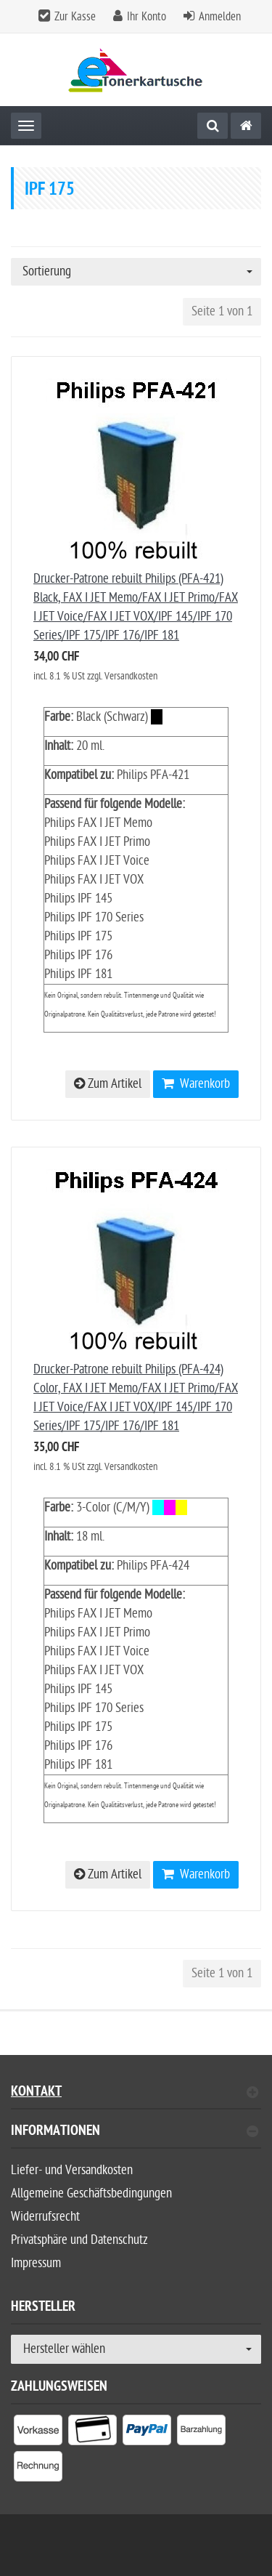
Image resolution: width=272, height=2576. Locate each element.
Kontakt (134, 2093)
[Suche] (212, 126)
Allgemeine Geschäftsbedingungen (91, 2193)
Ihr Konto (146, 16)
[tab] (136, 2137)
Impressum (36, 2263)
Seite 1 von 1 (221, 311)
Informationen (134, 2132)
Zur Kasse (75, 16)
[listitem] (38, 2433)
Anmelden (220, 16)
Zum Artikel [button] (107, 1083)
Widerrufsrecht (45, 2216)
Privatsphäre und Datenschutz (79, 2240)
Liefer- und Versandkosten (72, 2170)
